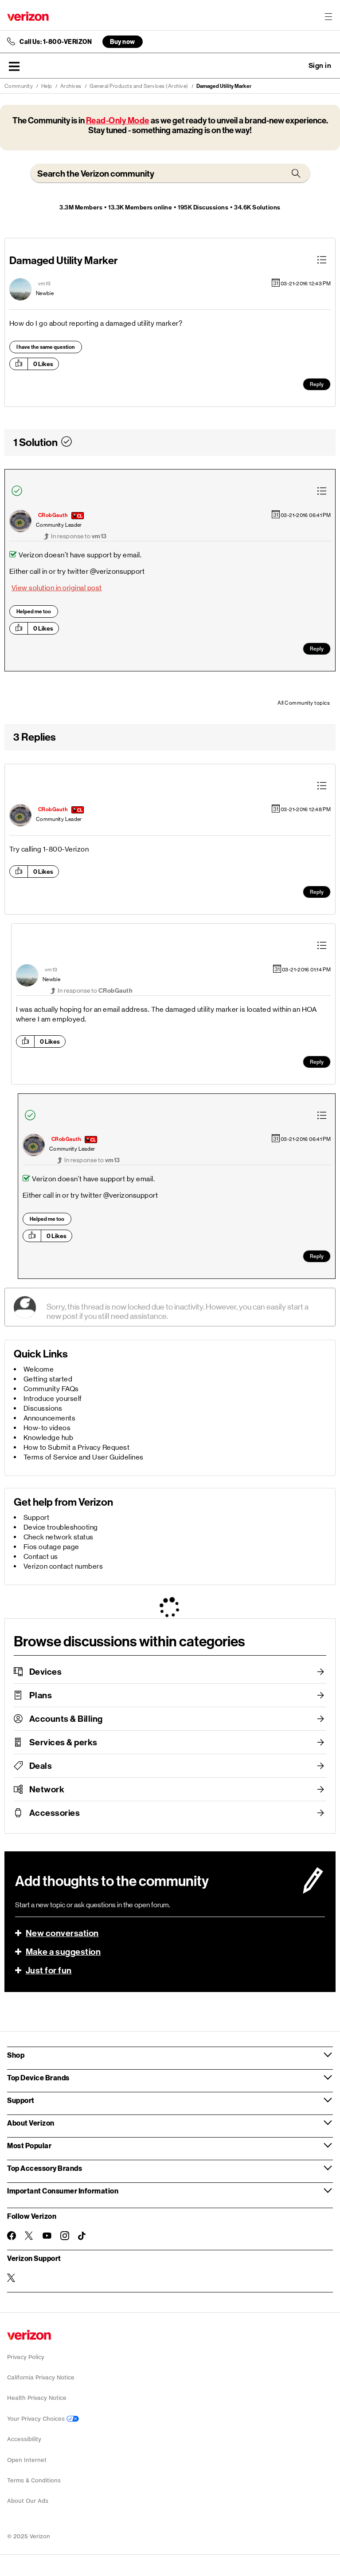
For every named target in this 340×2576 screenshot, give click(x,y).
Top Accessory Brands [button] (44, 2168)
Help (46, 86)
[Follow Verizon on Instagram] (64, 2235)
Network (47, 1789)
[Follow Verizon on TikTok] (82, 2236)
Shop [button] (15, 2055)
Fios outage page (51, 1546)
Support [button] (21, 2100)
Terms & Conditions (34, 2480)
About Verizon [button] (31, 2122)
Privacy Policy (25, 2357)
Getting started (48, 1379)
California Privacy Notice (40, 2377)
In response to (79, 536)
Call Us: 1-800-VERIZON (56, 42)
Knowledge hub (48, 1437)
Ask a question (295, 66)
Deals (40, 1765)
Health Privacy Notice (36, 2398)
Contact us (40, 1556)
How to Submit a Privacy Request (76, 1447)
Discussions (43, 1408)
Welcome (38, 1369)
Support (36, 1517)
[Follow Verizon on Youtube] (47, 2235)
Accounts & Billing (66, 1718)
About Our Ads (27, 2500)
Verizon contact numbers (63, 1566)
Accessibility (24, 2439)
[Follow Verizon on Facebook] (11, 2235)
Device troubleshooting (60, 1527)
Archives (71, 86)
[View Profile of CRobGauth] (53, 515)
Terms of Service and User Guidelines (83, 1457)
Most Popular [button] (29, 2145)
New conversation (62, 1933)
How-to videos (47, 1428)
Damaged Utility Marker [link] (223, 86)
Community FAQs (51, 1389)
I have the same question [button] (45, 347)
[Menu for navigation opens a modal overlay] (328, 16)
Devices (45, 1671)
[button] (14, 66)
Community (18, 86)
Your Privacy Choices (43, 2418)
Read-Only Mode (117, 120)
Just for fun (49, 1970)
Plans (40, 1695)
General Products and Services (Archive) (139, 86)
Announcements (49, 1418)
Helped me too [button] (33, 611)
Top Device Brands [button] (38, 2077)
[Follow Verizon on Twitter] (29, 2235)
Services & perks (63, 1742)
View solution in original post (57, 588)
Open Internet (27, 2460)
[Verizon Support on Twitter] (11, 2277)
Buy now (122, 41)
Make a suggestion (63, 1951)
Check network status (58, 1537)
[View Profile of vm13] (44, 283)
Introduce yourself (52, 1398)
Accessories (54, 1812)
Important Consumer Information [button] (62, 2190)
